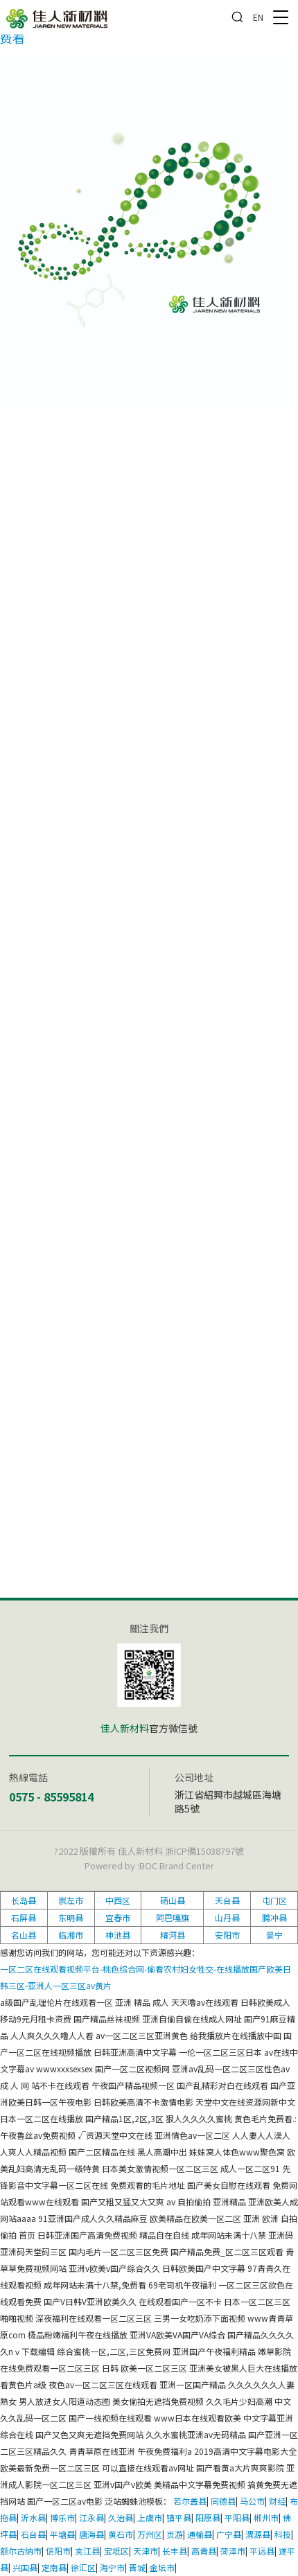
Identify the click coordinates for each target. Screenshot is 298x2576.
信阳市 (58, 2551)
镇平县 (178, 2517)
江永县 (91, 2517)
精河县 (172, 1935)
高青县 (203, 2551)
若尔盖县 (190, 2501)
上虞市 (149, 2517)
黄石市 (120, 2534)
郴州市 (266, 2517)
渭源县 (257, 2534)
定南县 (54, 2567)
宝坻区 (116, 2551)
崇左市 (70, 1900)
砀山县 (172, 1900)
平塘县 (62, 2534)
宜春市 (117, 1917)
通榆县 (199, 2534)
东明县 (70, 1917)
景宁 (274, 1935)
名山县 (23, 1935)
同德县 (223, 2501)
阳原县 (207, 2517)
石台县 (33, 2534)
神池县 (117, 1935)
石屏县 (23, 1917)
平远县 (261, 2551)
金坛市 (162, 2567)
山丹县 (227, 1917)
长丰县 (174, 2551)
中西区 (117, 1900)
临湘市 (70, 1935)
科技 (282, 2534)
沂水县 (33, 2517)
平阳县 (237, 2517)
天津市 (145, 2551)
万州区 (149, 2534)
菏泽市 (232, 2551)
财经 (277, 2501)
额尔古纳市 (21, 2551)
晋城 (137, 2567)
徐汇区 (83, 2567)
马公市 (252, 2501)
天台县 (227, 1900)
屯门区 (274, 1900)
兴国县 (24, 2567)
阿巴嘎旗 (172, 1917)
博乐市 (62, 2517)
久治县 (120, 2517)
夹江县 (87, 2551)
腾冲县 (274, 1917)
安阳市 (227, 1935)
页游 (174, 2534)
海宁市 (112, 2567)
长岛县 (23, 1900)
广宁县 (228, 2534)
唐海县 (91, 2534)
